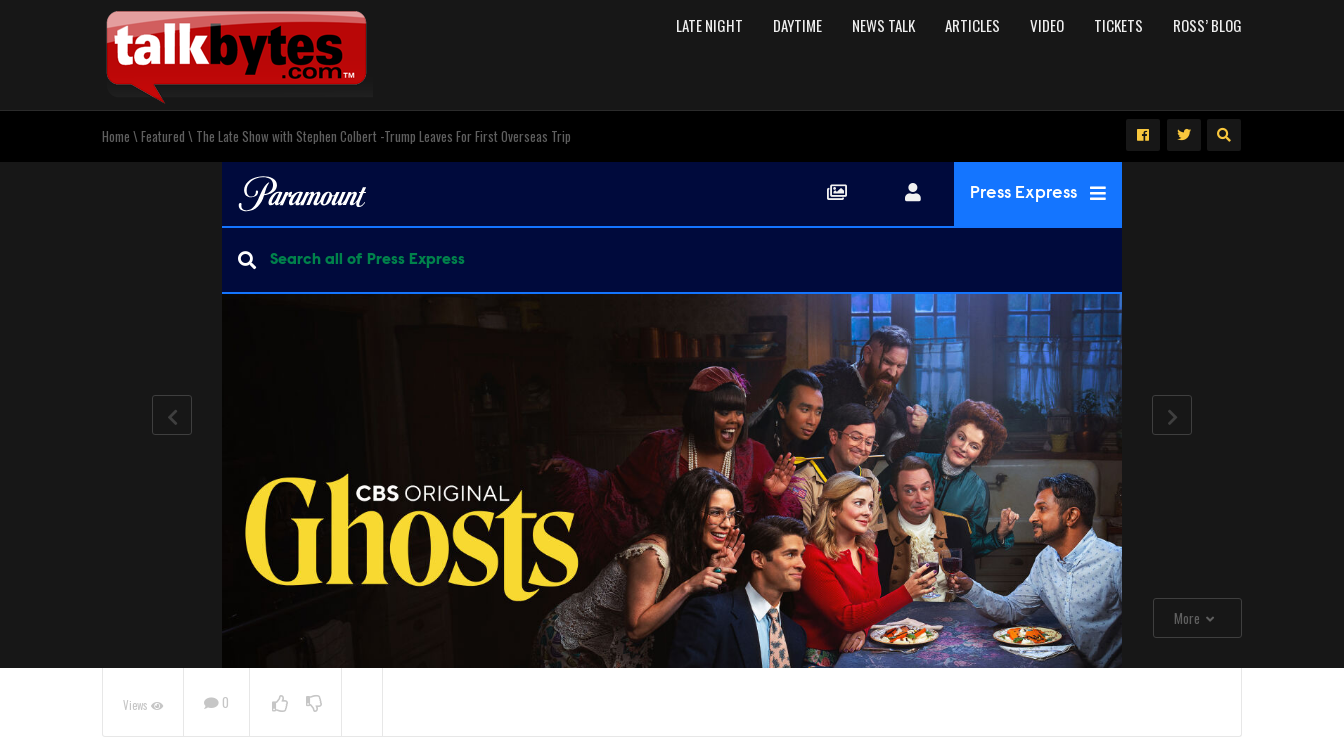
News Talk (883, 25)
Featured (163, 136)
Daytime (797, 25)
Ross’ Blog (1207, 25)
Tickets (1118, 25)
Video (1047, 25)
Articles (972, 25)
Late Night (709, 25)
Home (116, 136)
